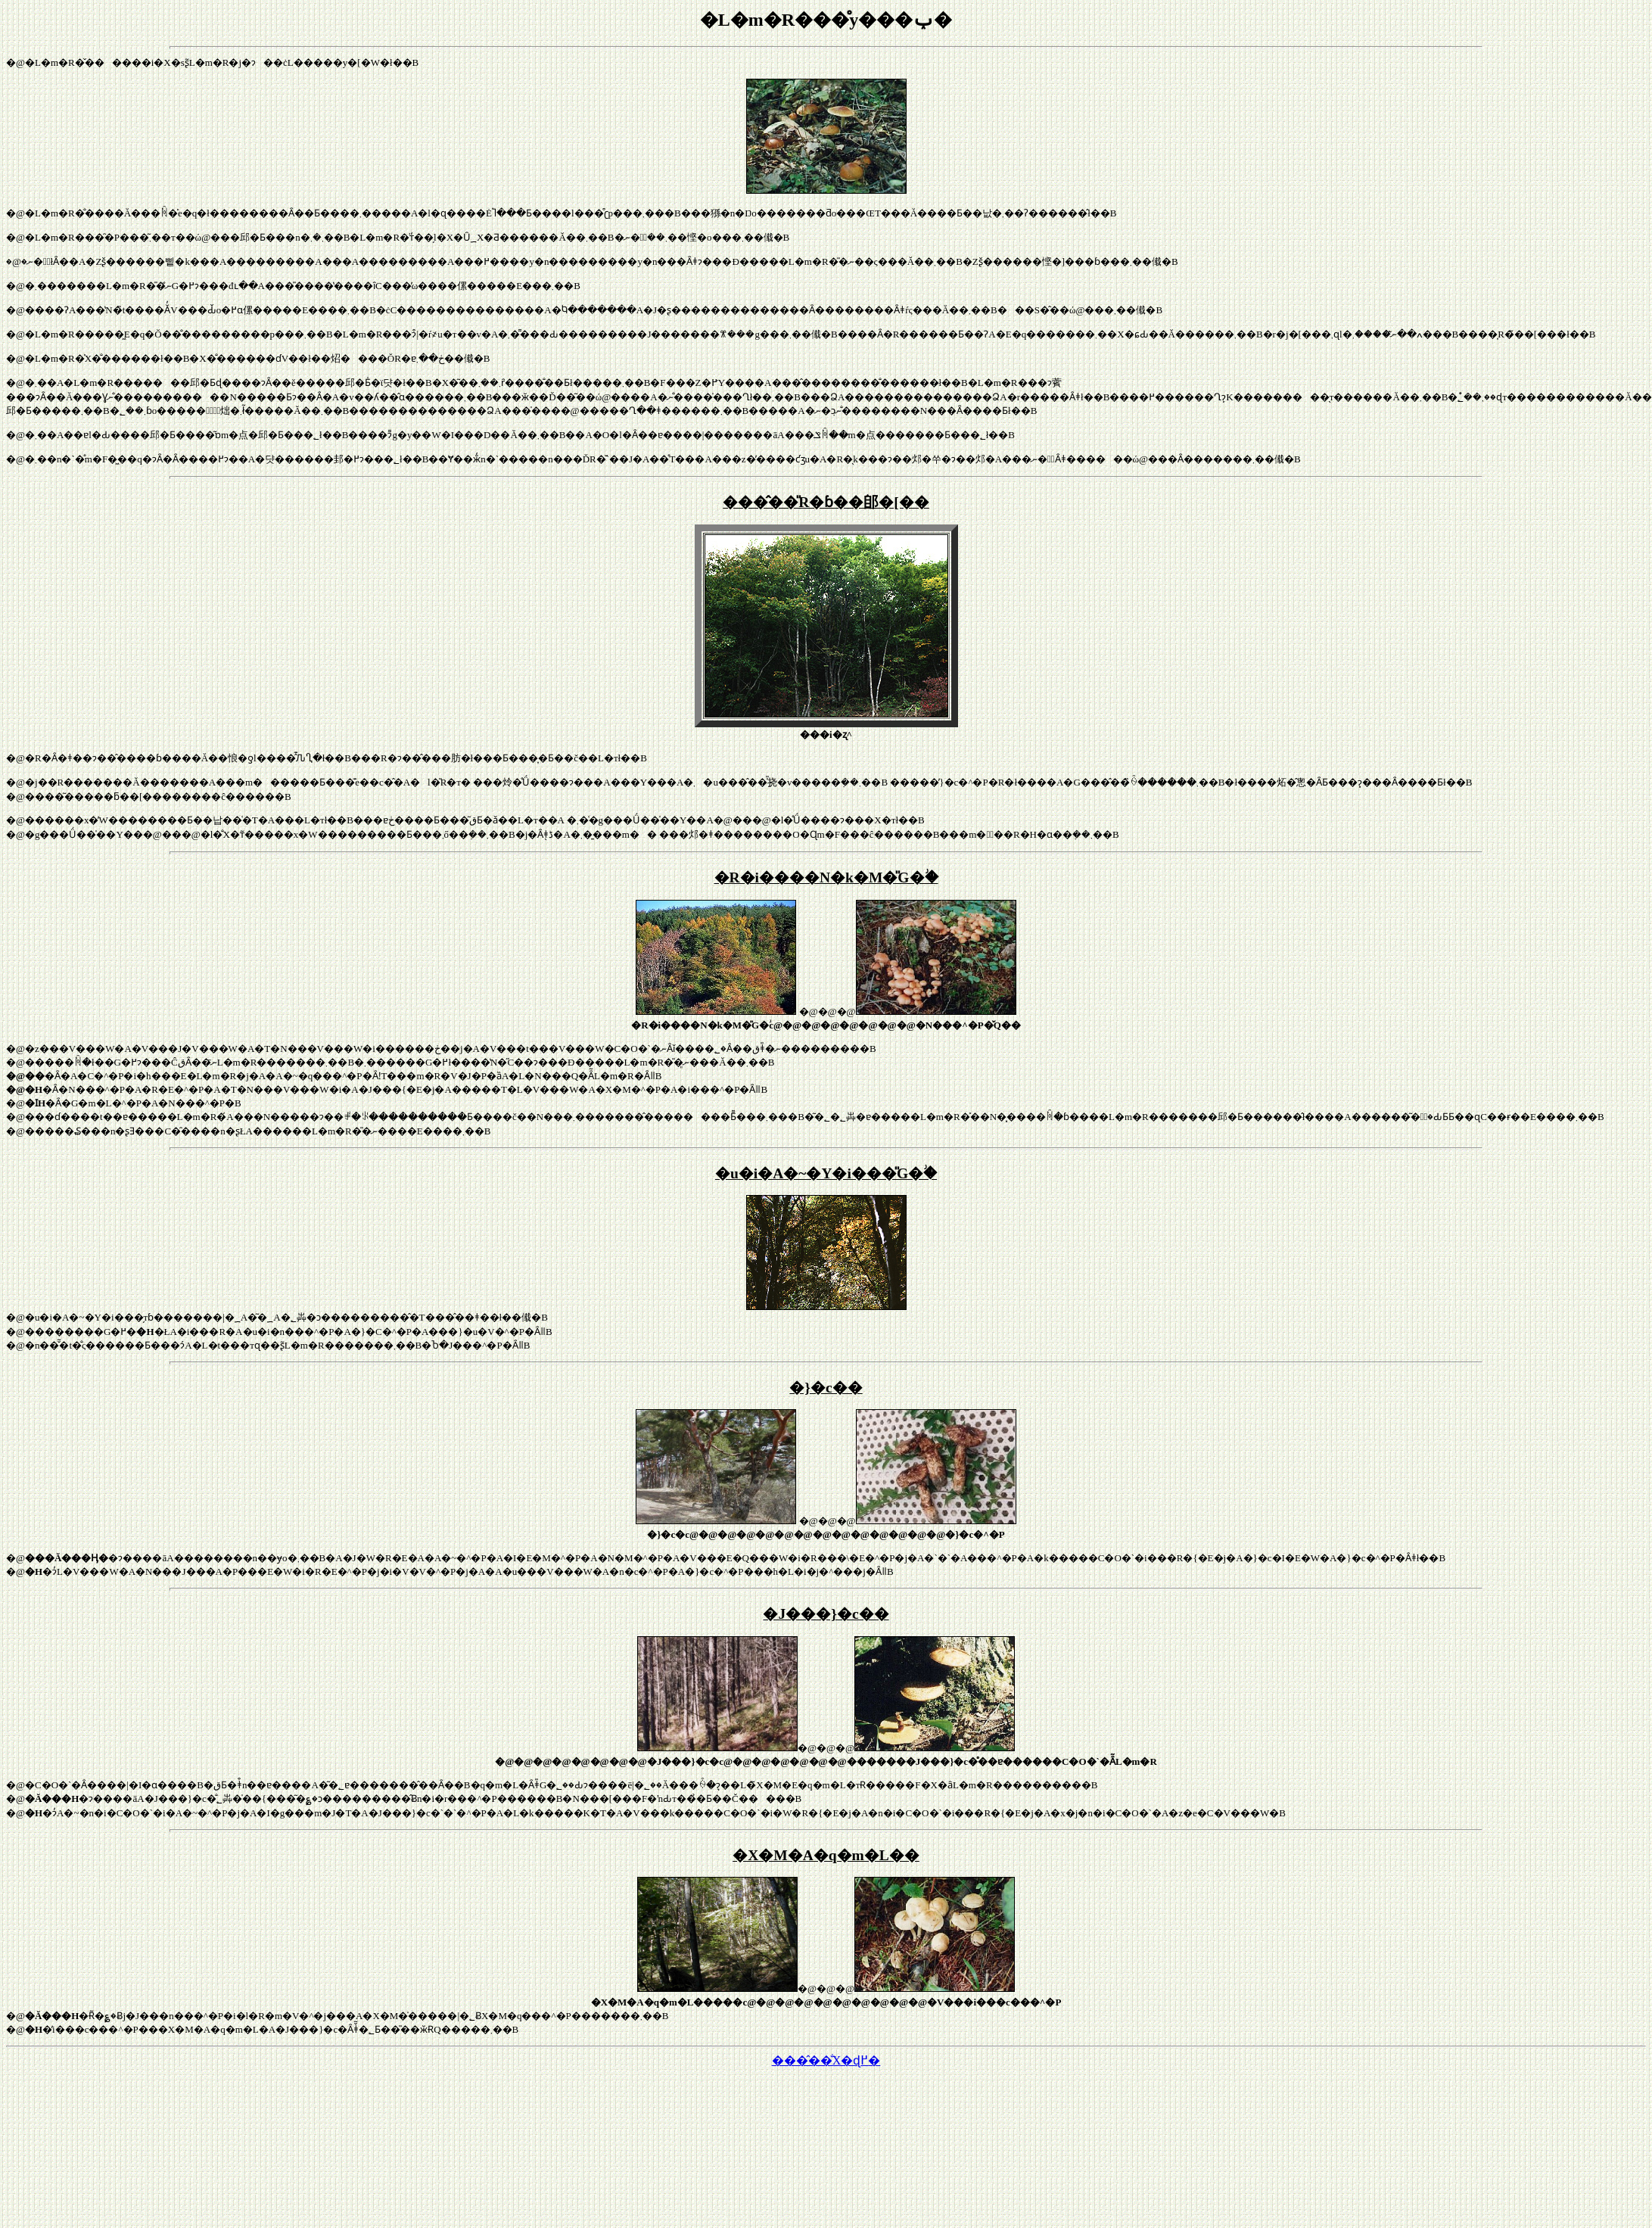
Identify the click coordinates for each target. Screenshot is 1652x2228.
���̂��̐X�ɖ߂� (826, 2060)
